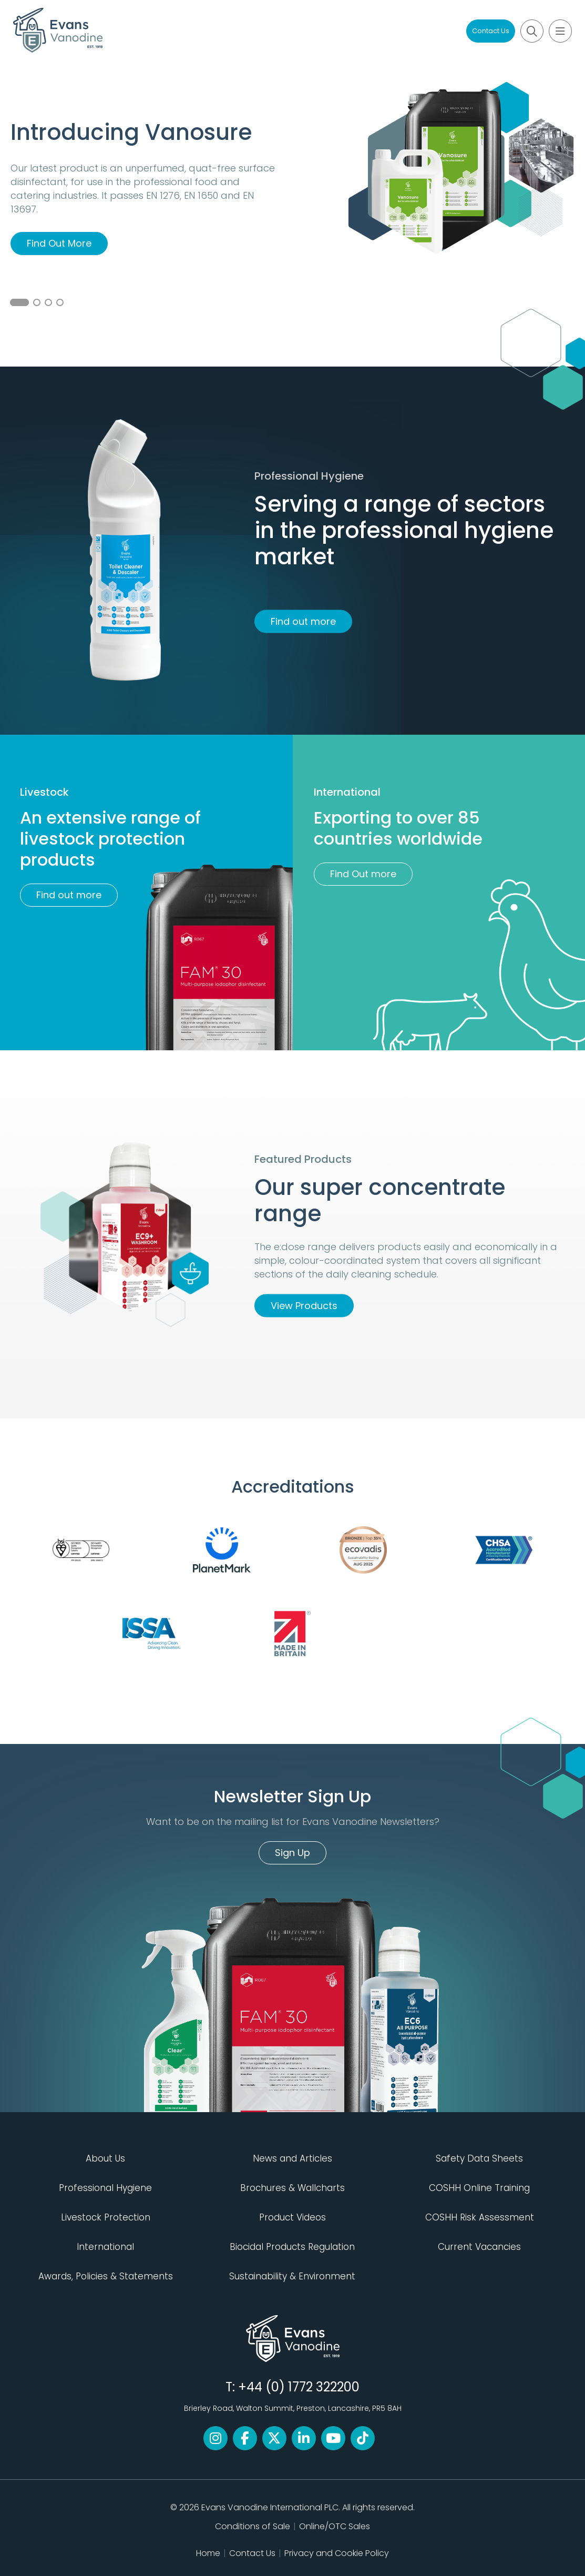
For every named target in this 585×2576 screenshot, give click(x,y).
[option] (292, 214)
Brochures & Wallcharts (292, 2188)
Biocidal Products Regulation (292, 2246)
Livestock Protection (105, 2217)
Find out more (303, 621)
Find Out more (363, 873)
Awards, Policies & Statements (105, 2276)
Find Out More (59, 243)
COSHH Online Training (479, 2188)
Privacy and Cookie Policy (336, 2553)
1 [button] (19, 302)
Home (208, 2553)
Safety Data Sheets (479, 2158)
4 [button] (60, 302)
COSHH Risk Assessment (479, 2217)
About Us (105, 2158)
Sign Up (292, 1852)
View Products (304, 1305)
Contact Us (490, 31)
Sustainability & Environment (292, 2276)
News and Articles (292, 2158)
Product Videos (292, 2217)
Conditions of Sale (252, 2526)
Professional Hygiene (105, 2188)
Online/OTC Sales (334, 2526)
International (105, 2246)
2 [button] (36, 302)
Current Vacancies (479, 2246)
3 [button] (48, 302)
